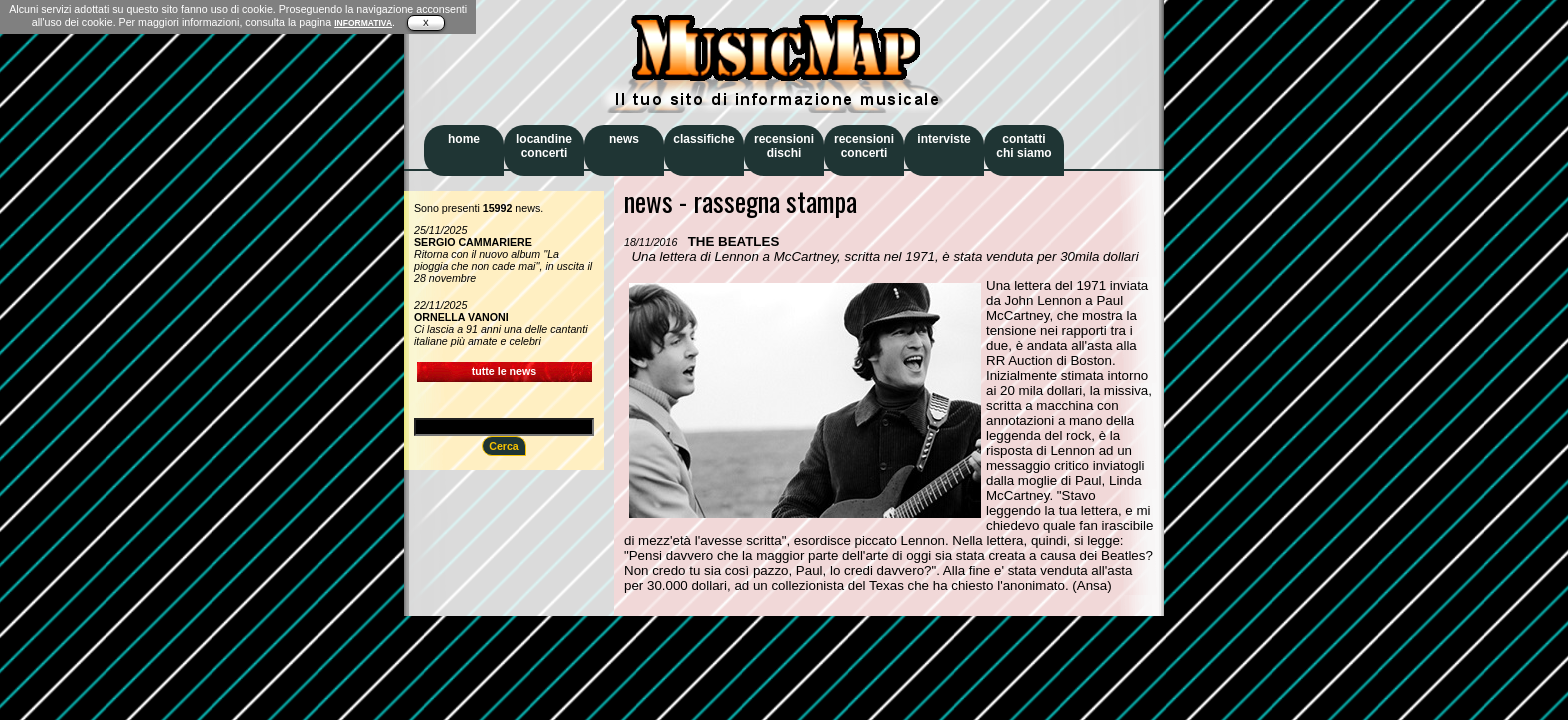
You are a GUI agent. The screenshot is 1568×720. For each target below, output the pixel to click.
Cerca (504, 446)
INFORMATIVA (363, 23)
